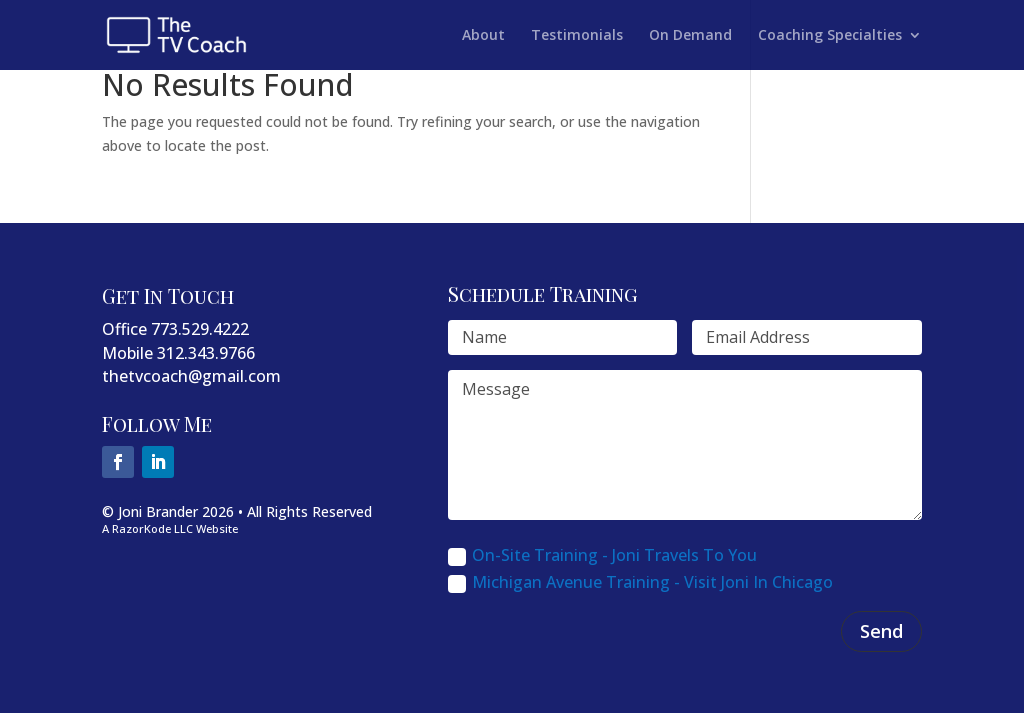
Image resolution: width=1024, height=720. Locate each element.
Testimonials (577, 36)
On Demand (690, 36)
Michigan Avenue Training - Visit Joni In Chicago (640, 582)
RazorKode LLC (152, 528)
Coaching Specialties (830, 36)
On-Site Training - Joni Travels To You (602, 555)
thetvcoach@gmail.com (191, 376)
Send (881, 631)
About (483, 36)
